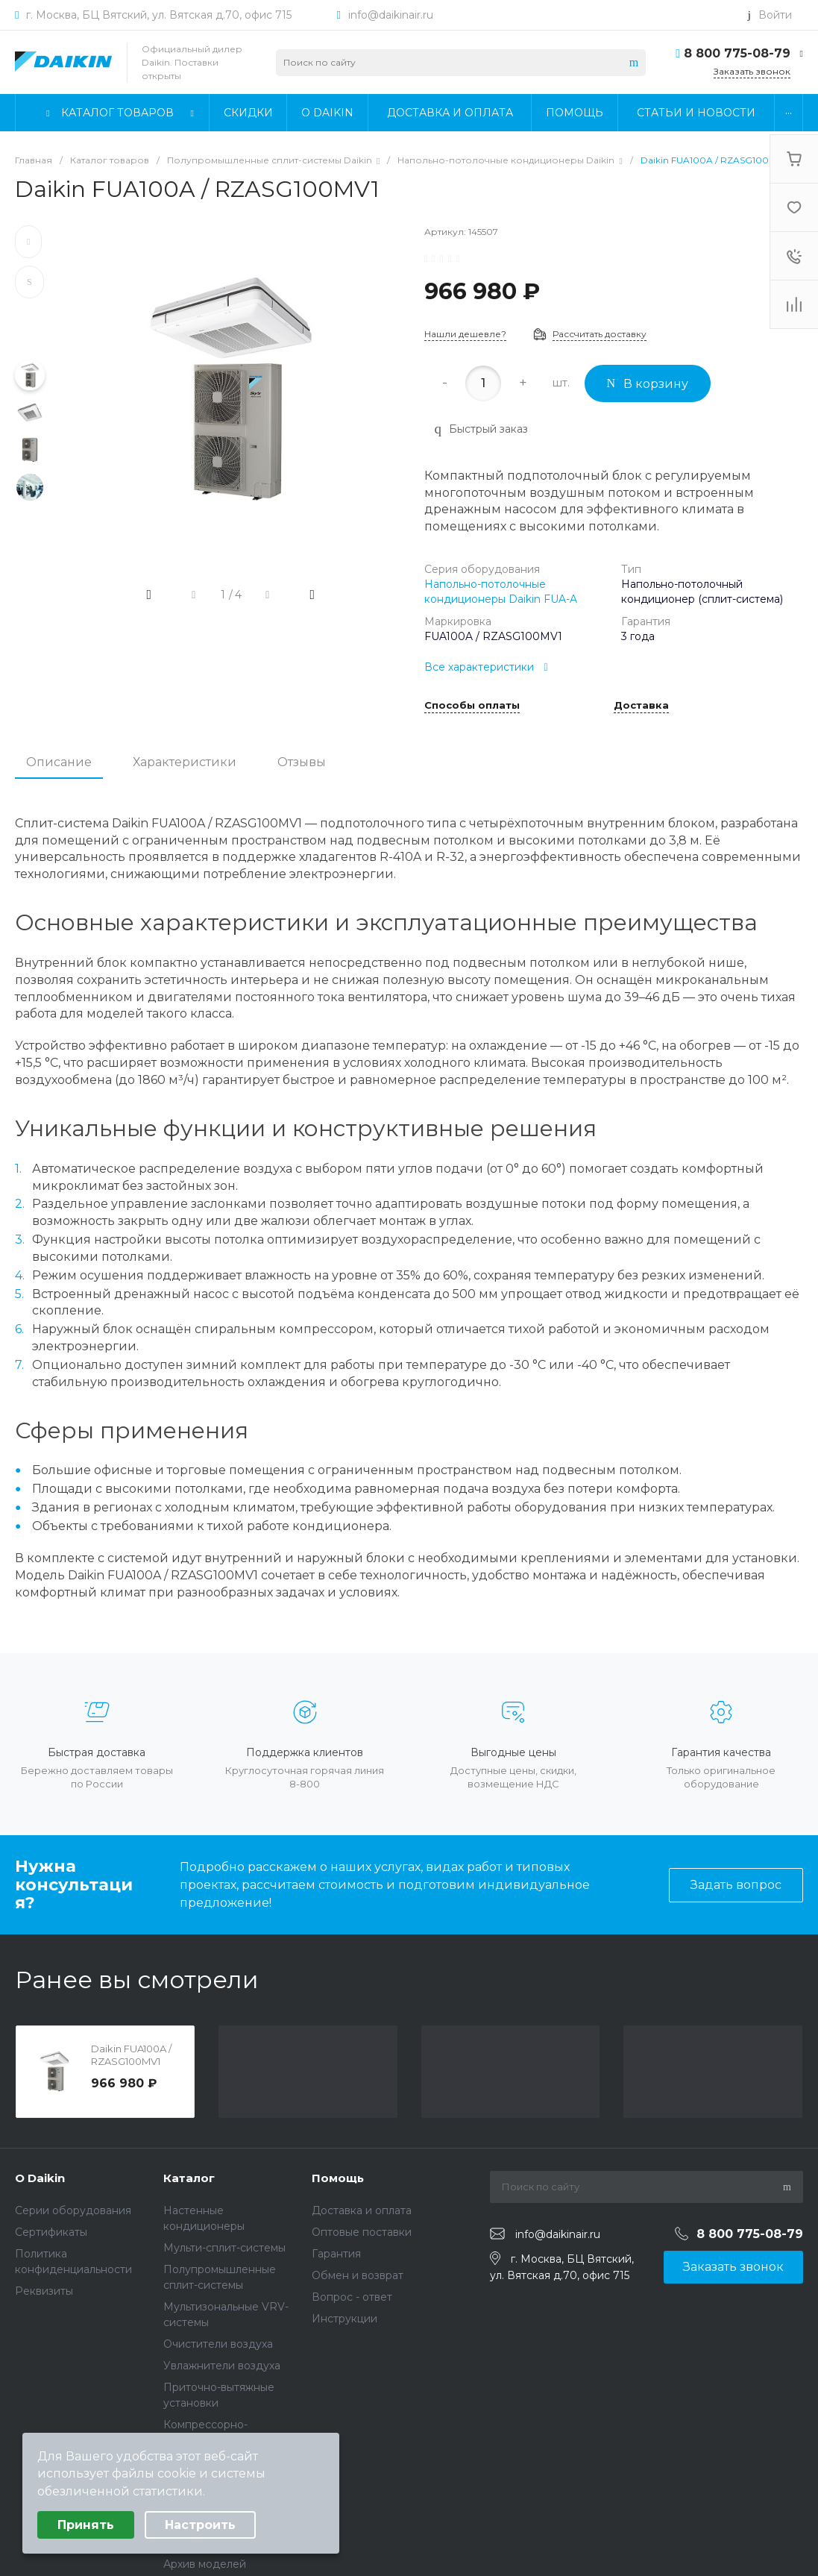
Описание (59, 762)
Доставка (641, 706)
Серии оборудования (73, 2210)
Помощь (338, 2178)
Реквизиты (44, 2291)
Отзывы (301, 762)
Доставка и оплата (362, 2210)
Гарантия (336, 2253)
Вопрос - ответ (352, 2297)
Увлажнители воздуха (221, 2365)
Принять (85, 2525)
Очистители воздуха (218, 2344)
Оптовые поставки (362, 2232)
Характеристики (184, 762)
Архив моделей (204, 2564)
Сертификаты (51, 2232)
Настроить (200, 2525)
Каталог (189, 2178)
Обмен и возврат (357, 2275)
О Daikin (40, 2178)
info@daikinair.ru (390, 15)
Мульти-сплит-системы (224, 2247)
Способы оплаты (472, 706)
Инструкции (344, 2318)
